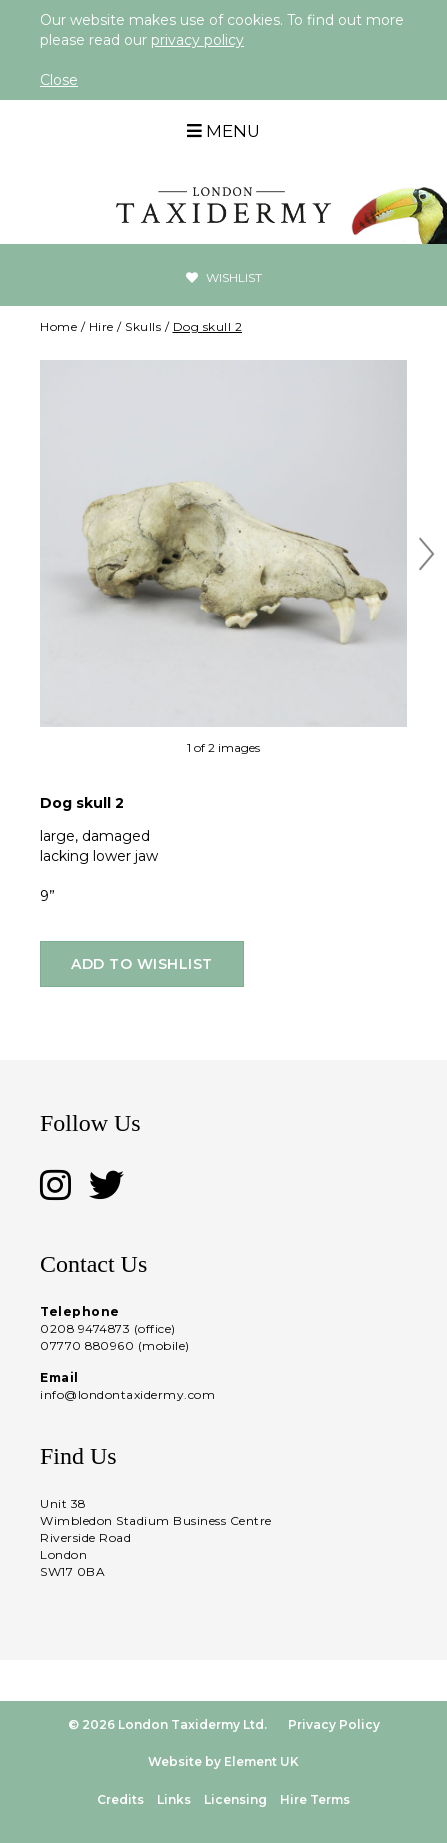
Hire (101, 326)
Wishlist (224, 277)
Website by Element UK (223, 1761)
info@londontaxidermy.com (127, 1394)
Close (59, 80)
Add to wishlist (142, 964)
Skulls (143, 326)
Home (58, 326)
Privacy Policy (334, 1724)
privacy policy (197, 40)
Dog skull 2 (208, 326)
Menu (223, 131)
